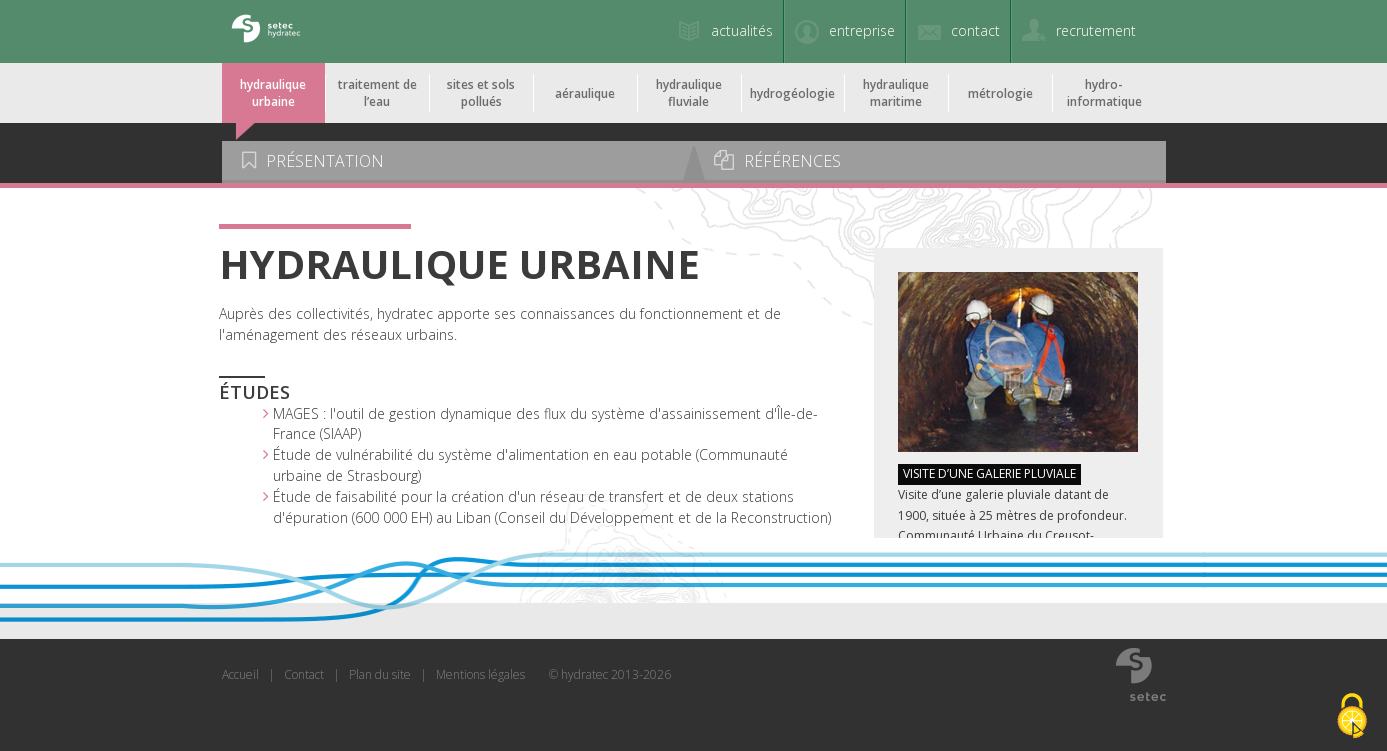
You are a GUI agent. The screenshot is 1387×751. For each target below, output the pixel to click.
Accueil (240, 674)
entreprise (862, 30)
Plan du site (380, 674)
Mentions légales (480, 674)
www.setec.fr (1141, 674)
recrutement (1096, 30)
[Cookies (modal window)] (1352, 717)
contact (975, 30)
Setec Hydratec (265, 31)
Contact (304, 674)
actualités (742, 30)
